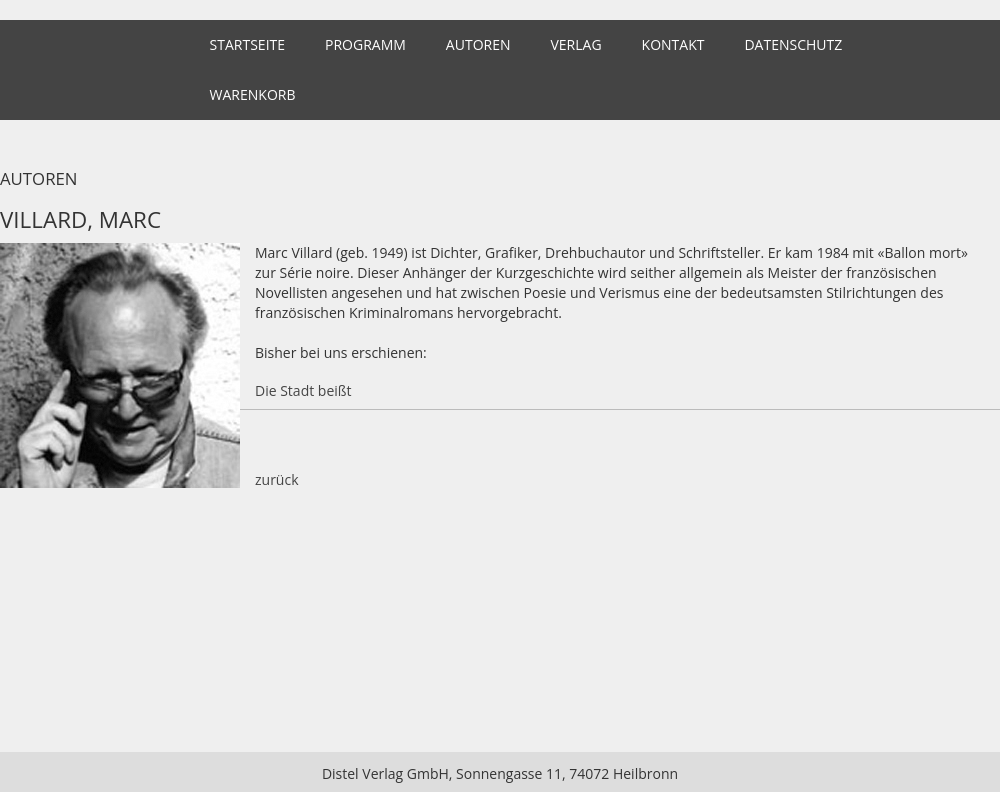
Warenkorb (253, 94)
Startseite (247, 44)
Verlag (575, 44)
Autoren (478, 44)
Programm (365, 44)
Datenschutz (793, 44)
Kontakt (673, 44)
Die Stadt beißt (303, 390)
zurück (277, 479)
